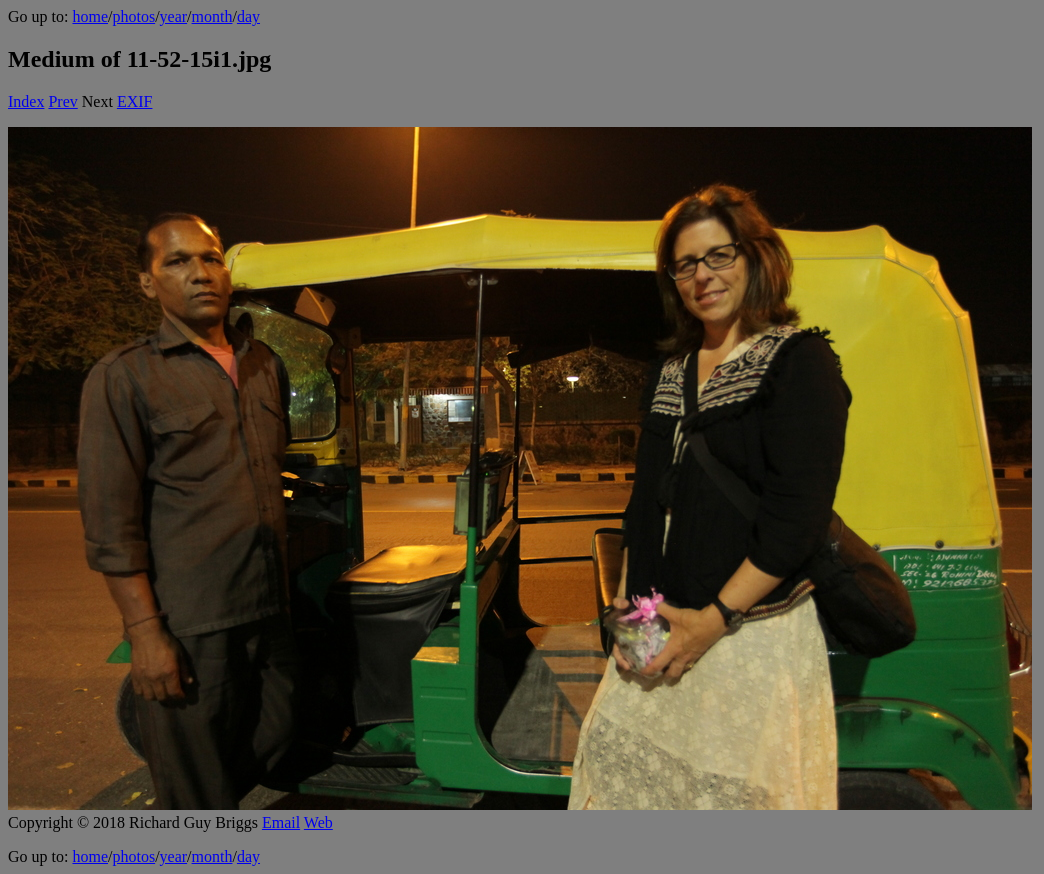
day (248, 16)
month (212, 16)
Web (318, 822)
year (174, 16)
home (90, 16)
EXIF (135, 101)
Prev (62, 101)
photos (133, 16)
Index (26, 101)
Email (281, 822)
